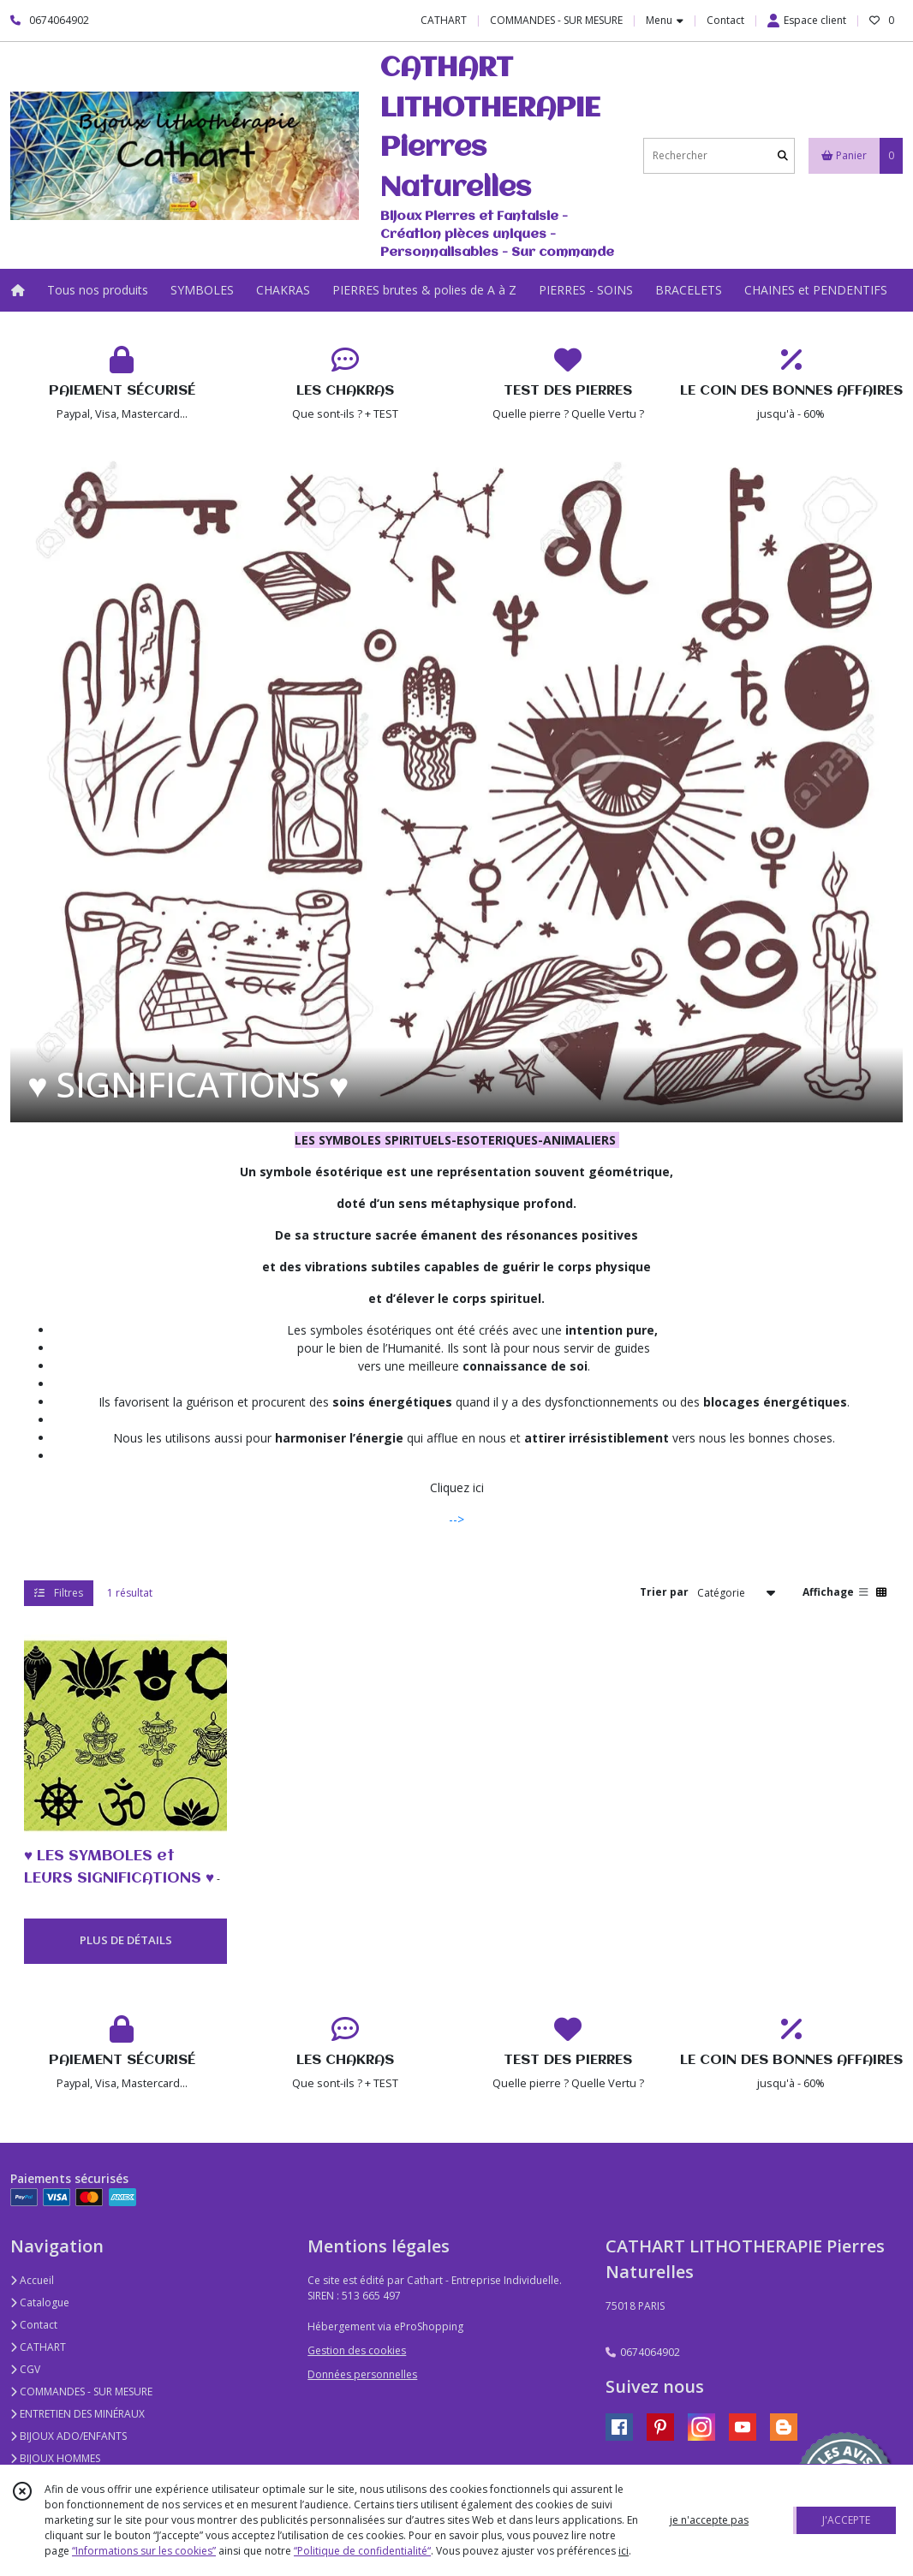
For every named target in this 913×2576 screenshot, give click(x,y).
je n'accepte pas (709, 2520)
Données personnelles (362, 2374)
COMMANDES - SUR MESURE (81, 2391)
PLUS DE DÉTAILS (126, 1940)
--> (456, 1519)
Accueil (32, 2280)
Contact (725, 20)
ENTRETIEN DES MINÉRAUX (77, 2413)
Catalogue (39, 2302)
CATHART (38, 2347)
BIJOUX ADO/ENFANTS (68, 2436)
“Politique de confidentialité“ (362, 2550)
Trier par (664, 1592)
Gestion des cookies (356, 2350)
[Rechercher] (783, 155)
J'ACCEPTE (846, 2520)
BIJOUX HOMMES (55, 2458)
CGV (25, 2369)
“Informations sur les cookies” (144, 2550)
